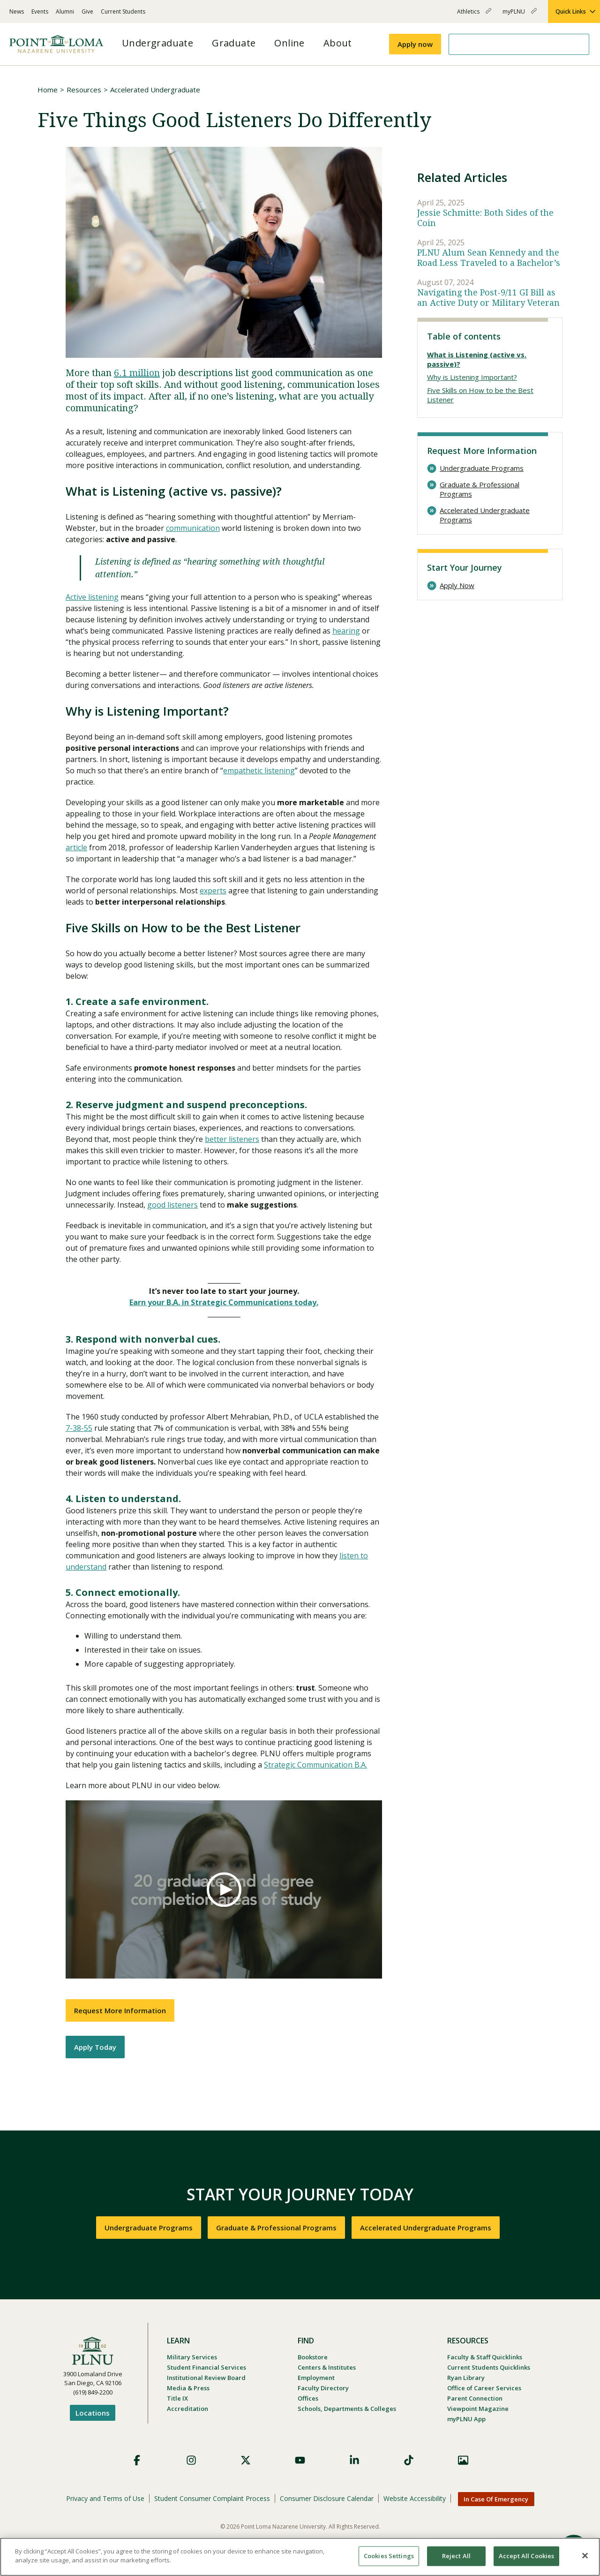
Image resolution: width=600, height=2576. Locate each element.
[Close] (585, 2555)
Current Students (123, 11)
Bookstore (313, 2357)
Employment (316, 2377)
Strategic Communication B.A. (315, 1765)
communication (193, 528)
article (76, 847)
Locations (92, 2412)
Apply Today (95, 2047)
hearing (346, 631)
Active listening (92, 597)
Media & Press (188, 2388)
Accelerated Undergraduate (155, 89)
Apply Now (457, 585)
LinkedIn (354, 2460)
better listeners (232, 1139)
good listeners (172, 1205)
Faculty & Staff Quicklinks (484, 2357)
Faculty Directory (323, 2388)
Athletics (474, 15)
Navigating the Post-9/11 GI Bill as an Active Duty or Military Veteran (488, 297)
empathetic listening (259, 770)
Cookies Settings (389, 2556)
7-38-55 (79, 1428)
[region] (300, 2557)
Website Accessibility (414, 2498)
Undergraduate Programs (482, 468)
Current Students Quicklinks (488, 2367)
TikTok (409, 2460)
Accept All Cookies (526, 2556)
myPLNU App (466, 2419)
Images (463, 2460)
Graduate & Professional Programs (479, 489)
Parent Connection (474, 2398)
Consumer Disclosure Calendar (327, 2498)
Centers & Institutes (327, 2367)
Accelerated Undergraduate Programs (485, 515)
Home (48, 89)
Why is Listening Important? (472, 377)
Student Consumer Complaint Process (212, 2498)
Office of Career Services (484, 2388)
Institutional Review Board (206, 2377)
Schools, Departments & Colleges (347, 2408)
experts (213, 890)
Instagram (191, 2460)
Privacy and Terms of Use (105, 2498)
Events (39, 11)
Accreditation (187, 2408)
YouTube (300, 2460)
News (16, 11)
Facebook (137, 2460)
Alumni (65, 11)
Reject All (456, 2556)
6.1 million (137, 372)
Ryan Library (466, 2377)
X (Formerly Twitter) (245, 2460)
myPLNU (519, 15)
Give (87, 11)
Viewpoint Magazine (478, 2408)
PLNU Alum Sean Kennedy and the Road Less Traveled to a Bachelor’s (488, 258)
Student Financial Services (206, 2367)
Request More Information (120, 2010)
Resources (84, 89)
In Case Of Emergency (496, 2499)
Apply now (415, 44)
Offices (308, 2398)
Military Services (192, 2357)
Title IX (177, 2398)
